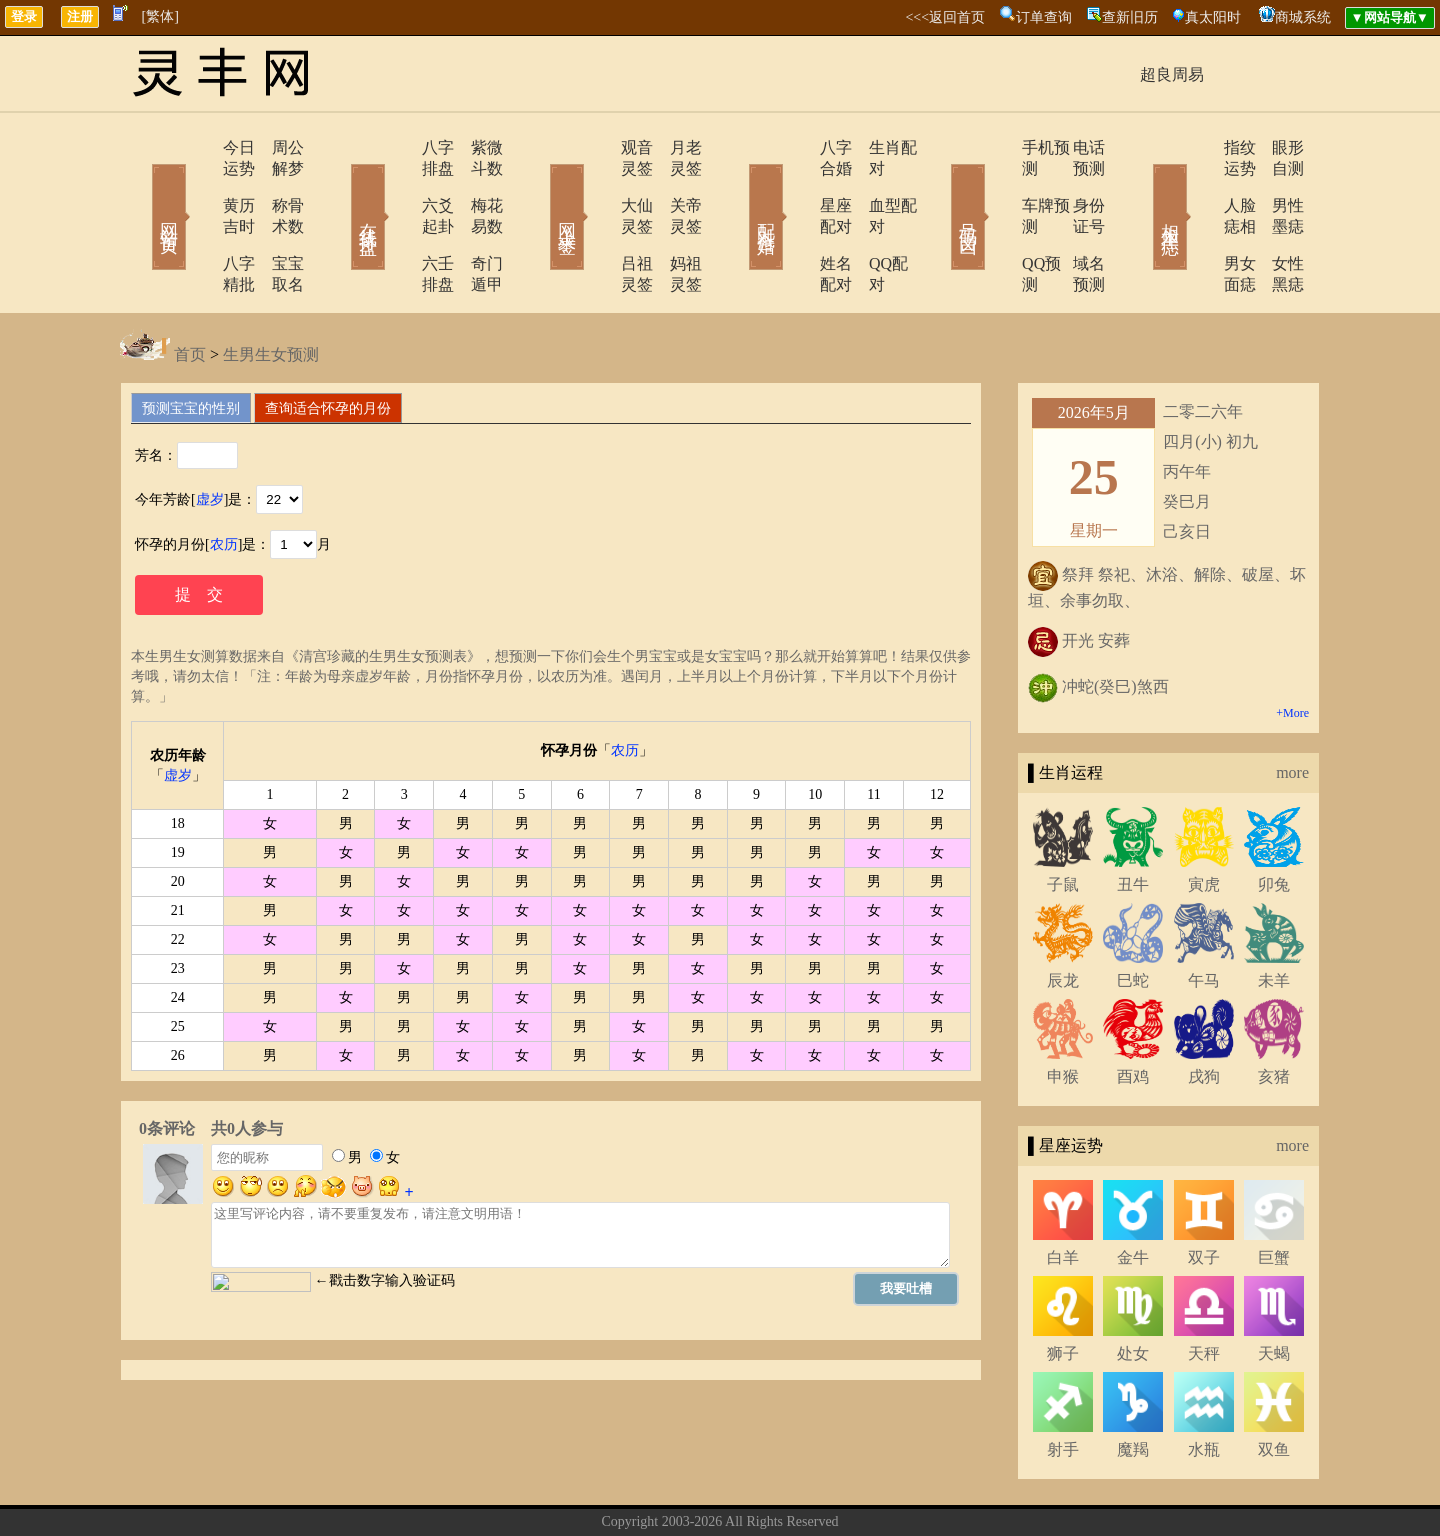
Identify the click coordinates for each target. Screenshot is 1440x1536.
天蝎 (1274, 1290)
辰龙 (1063, 917)
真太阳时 (1213, 17)
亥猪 (1274, 1013)
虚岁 (210, 436)
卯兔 (1274, 821)
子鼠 (1063, 821)
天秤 (1204, 1290)
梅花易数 (475, 184)
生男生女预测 (271, 291)
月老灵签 (675, 147)
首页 (190, 291)
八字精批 (197, 221)
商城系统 (1303, 17)
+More (1292, 650)
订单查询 (1044, 17)
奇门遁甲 (475, 221)
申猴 (1063, 1013)
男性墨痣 (1275, 184)
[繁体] (160, 16)
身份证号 (1075, 184)
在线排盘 (340, 188)
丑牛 (1133, 821)
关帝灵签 (675, 184)
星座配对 (797, 184)
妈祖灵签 (675, 221)
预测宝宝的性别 (191, 345)
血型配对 (875, 184)
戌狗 (1204, 1013)
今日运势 (197, 147)
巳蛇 (1133, 917)
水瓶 (1204, 1386)
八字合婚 (797, 147)
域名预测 (1075, 221)
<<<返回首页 (945, 17)
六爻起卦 (397, 184)
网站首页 (140, 188)
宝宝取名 (275, 221)
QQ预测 (992, 221)
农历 (224, 481)
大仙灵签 (597, 184)
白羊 (1063, 1194)
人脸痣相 (1197, 184)
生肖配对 (875, 147)
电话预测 (1075, 147)
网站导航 (825, 1489)
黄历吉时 (197, 184)
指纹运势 (1197, 147)
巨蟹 (1274, 1194)
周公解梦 (275, 147)
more (1292, 709)
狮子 (1063, 1290)
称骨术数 (275, 184)
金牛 (1133, 1194)
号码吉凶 (940, 188)
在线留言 (755, 1489)
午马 (1204, 917)
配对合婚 (740, 188)
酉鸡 (1133, 1013)
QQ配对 (870, 221)
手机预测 (997, 147)
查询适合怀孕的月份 (328, 345)
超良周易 (1172, 74)
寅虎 (1204, 821)
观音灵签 (597, 147)
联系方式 (685, 1489)
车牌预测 (997, 184)
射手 (1063, 1386)
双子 (1204, 1194)
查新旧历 (1130, 17)
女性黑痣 (1275, 221)
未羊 (1274, 917)
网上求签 (540, 188)
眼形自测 (1275, 147)
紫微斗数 (475, 147)
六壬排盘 (397, 221)
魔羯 (1133, 1386)
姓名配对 (797, 221)
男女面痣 (1197, 221)
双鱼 (1274, 1386)
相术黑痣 (1140, 188)
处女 (1133, 1290)
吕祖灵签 (597, 221)
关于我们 (615, 1489)
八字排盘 (397, 147)
